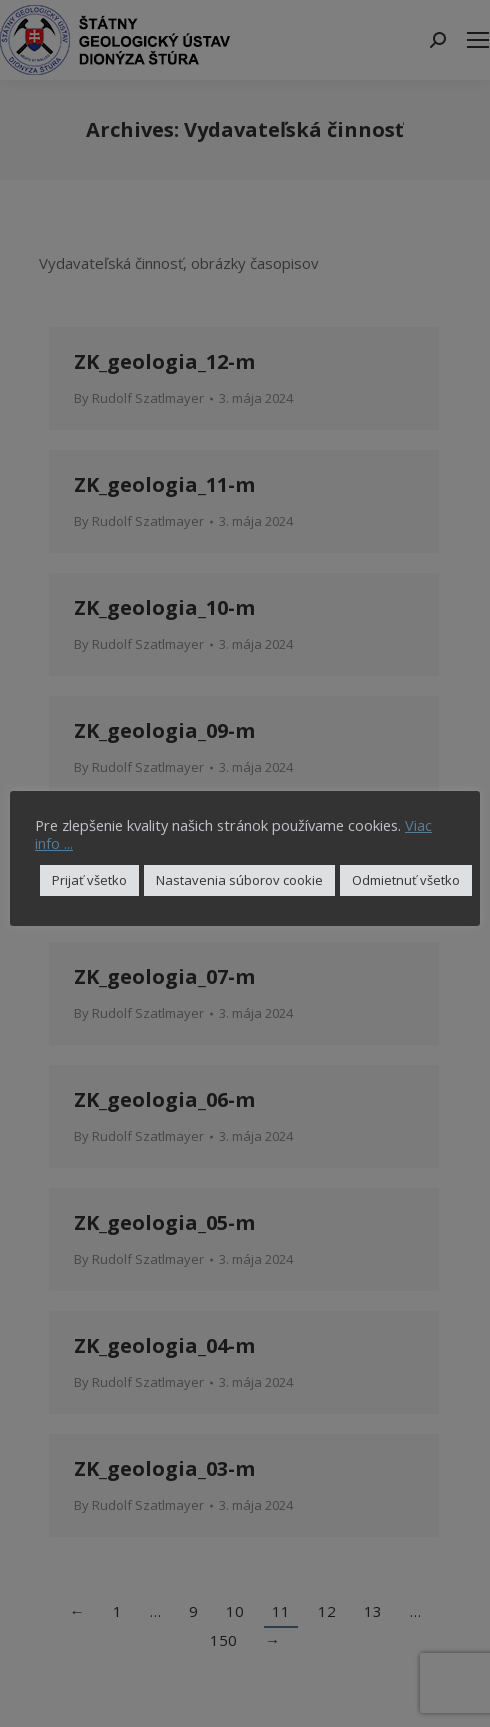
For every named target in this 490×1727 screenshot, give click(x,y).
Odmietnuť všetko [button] (406, 880)
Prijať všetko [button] (89, 880)
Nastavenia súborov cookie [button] (239, 880)
